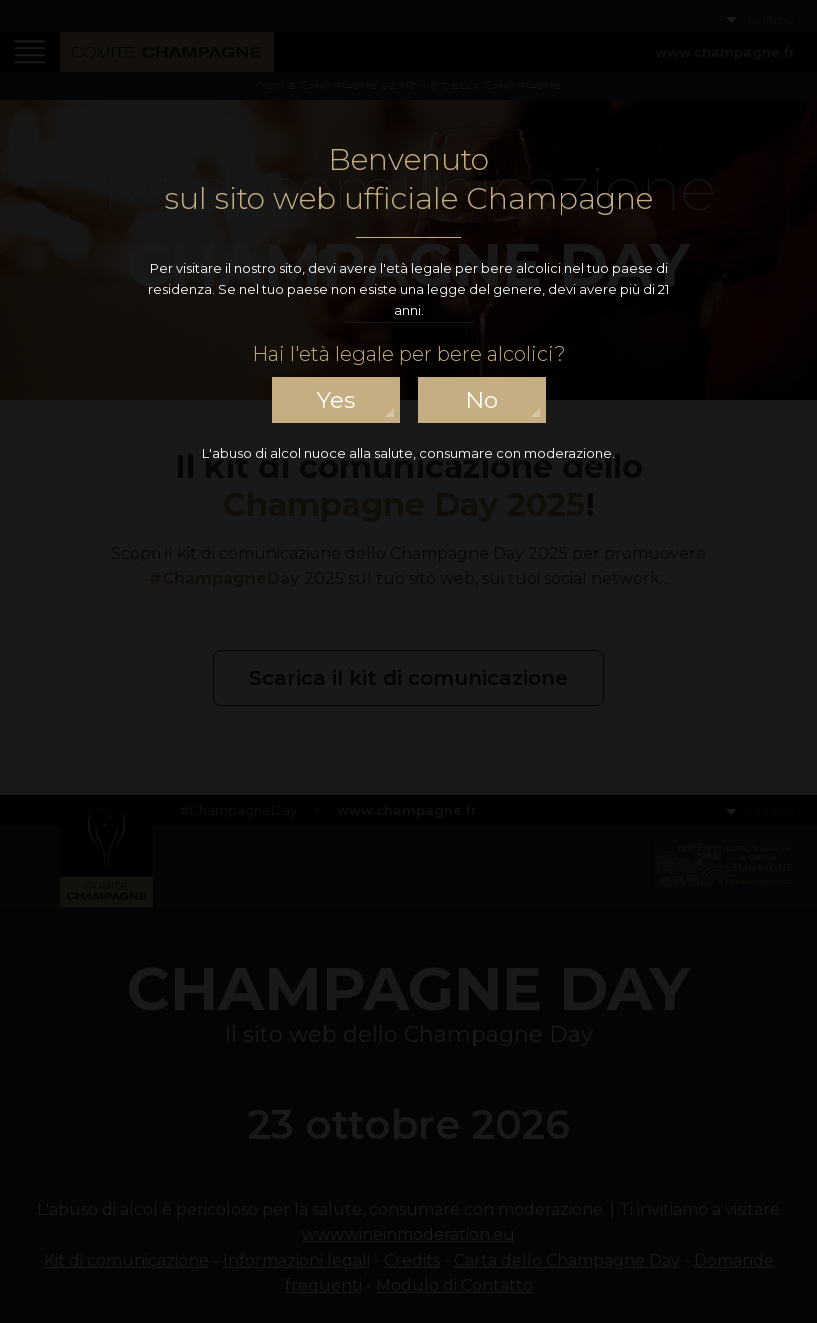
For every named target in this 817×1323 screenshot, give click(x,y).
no (481, 400)
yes (336, 400)
